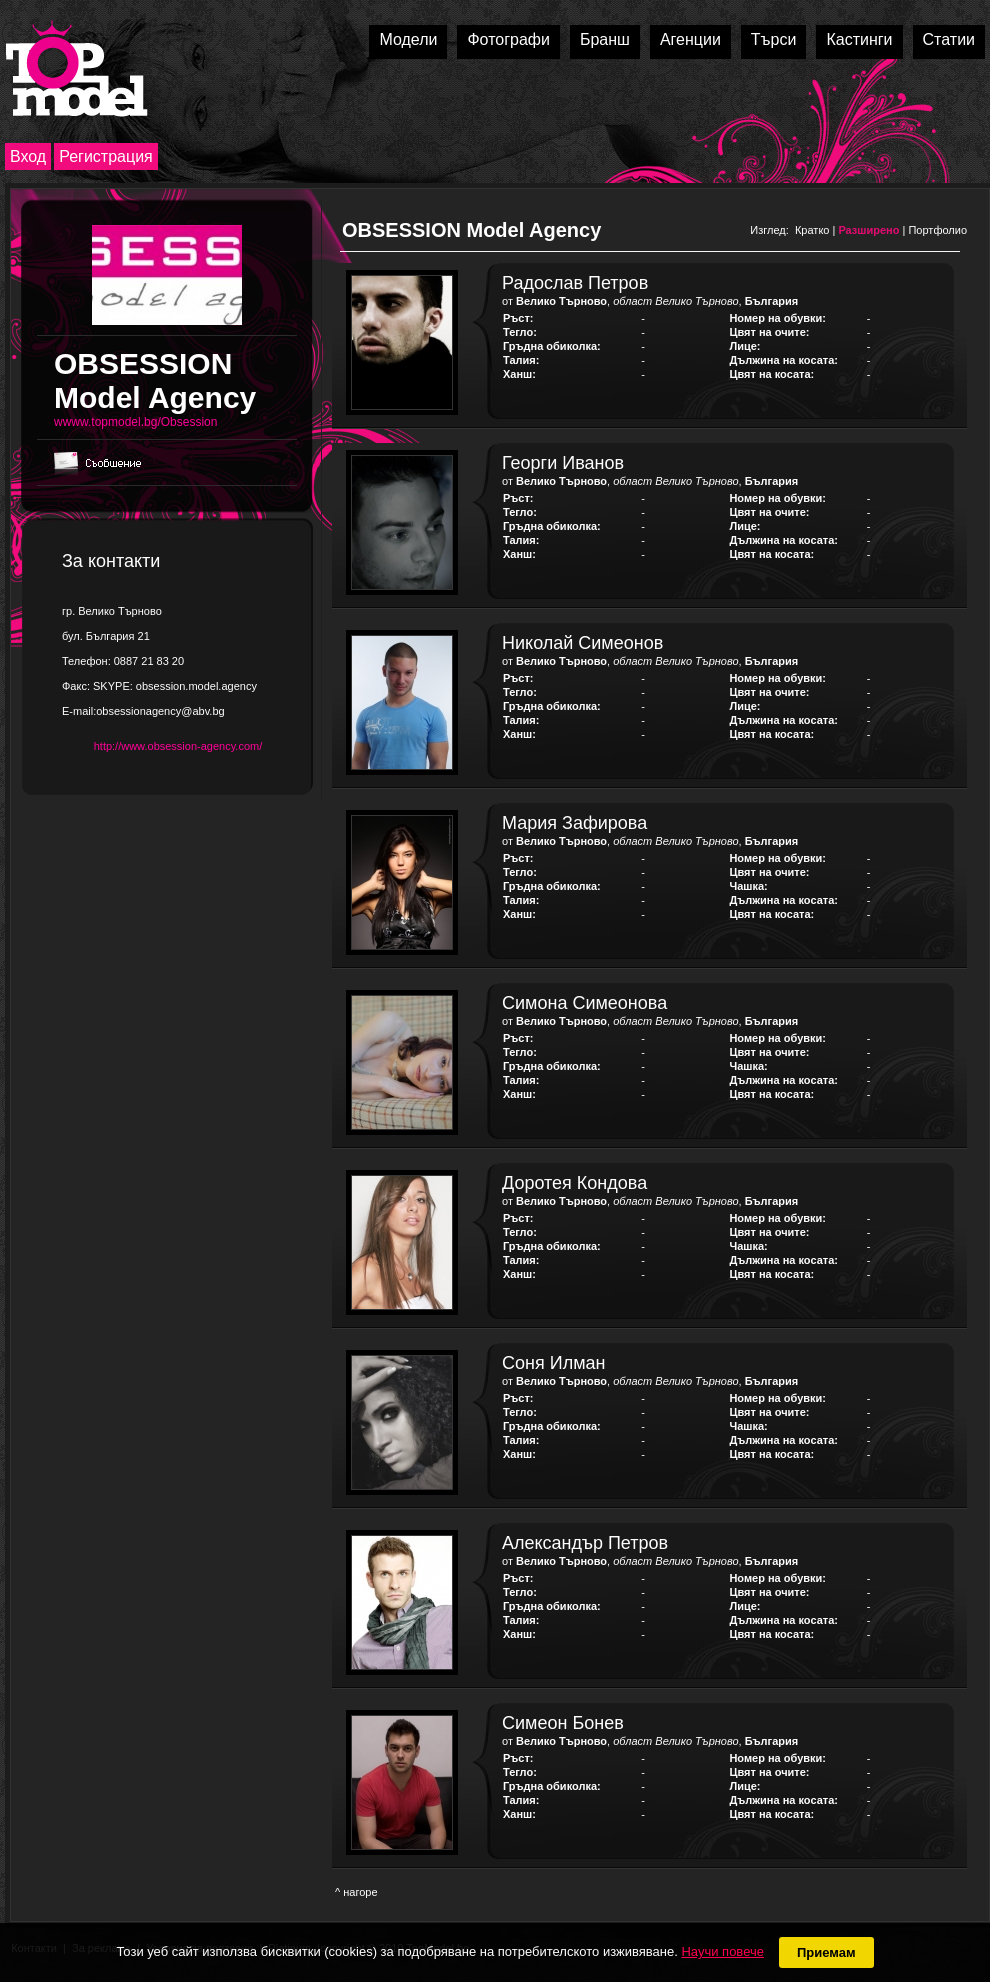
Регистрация (106, 156)
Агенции (690, 39)
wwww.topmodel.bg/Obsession (135, 422)
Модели (408, 39)
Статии (949, 39)
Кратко (812, 230)
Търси (774, 39)
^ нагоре (356, 1892)
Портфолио (937, 230)
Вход (28, 156)
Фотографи (508, 39)
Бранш (605, 39)
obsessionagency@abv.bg (160, 711)
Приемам (826, 1952)
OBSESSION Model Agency (471, 230)
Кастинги (859, 39)
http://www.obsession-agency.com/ (178, 746)
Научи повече (722, 1951)
